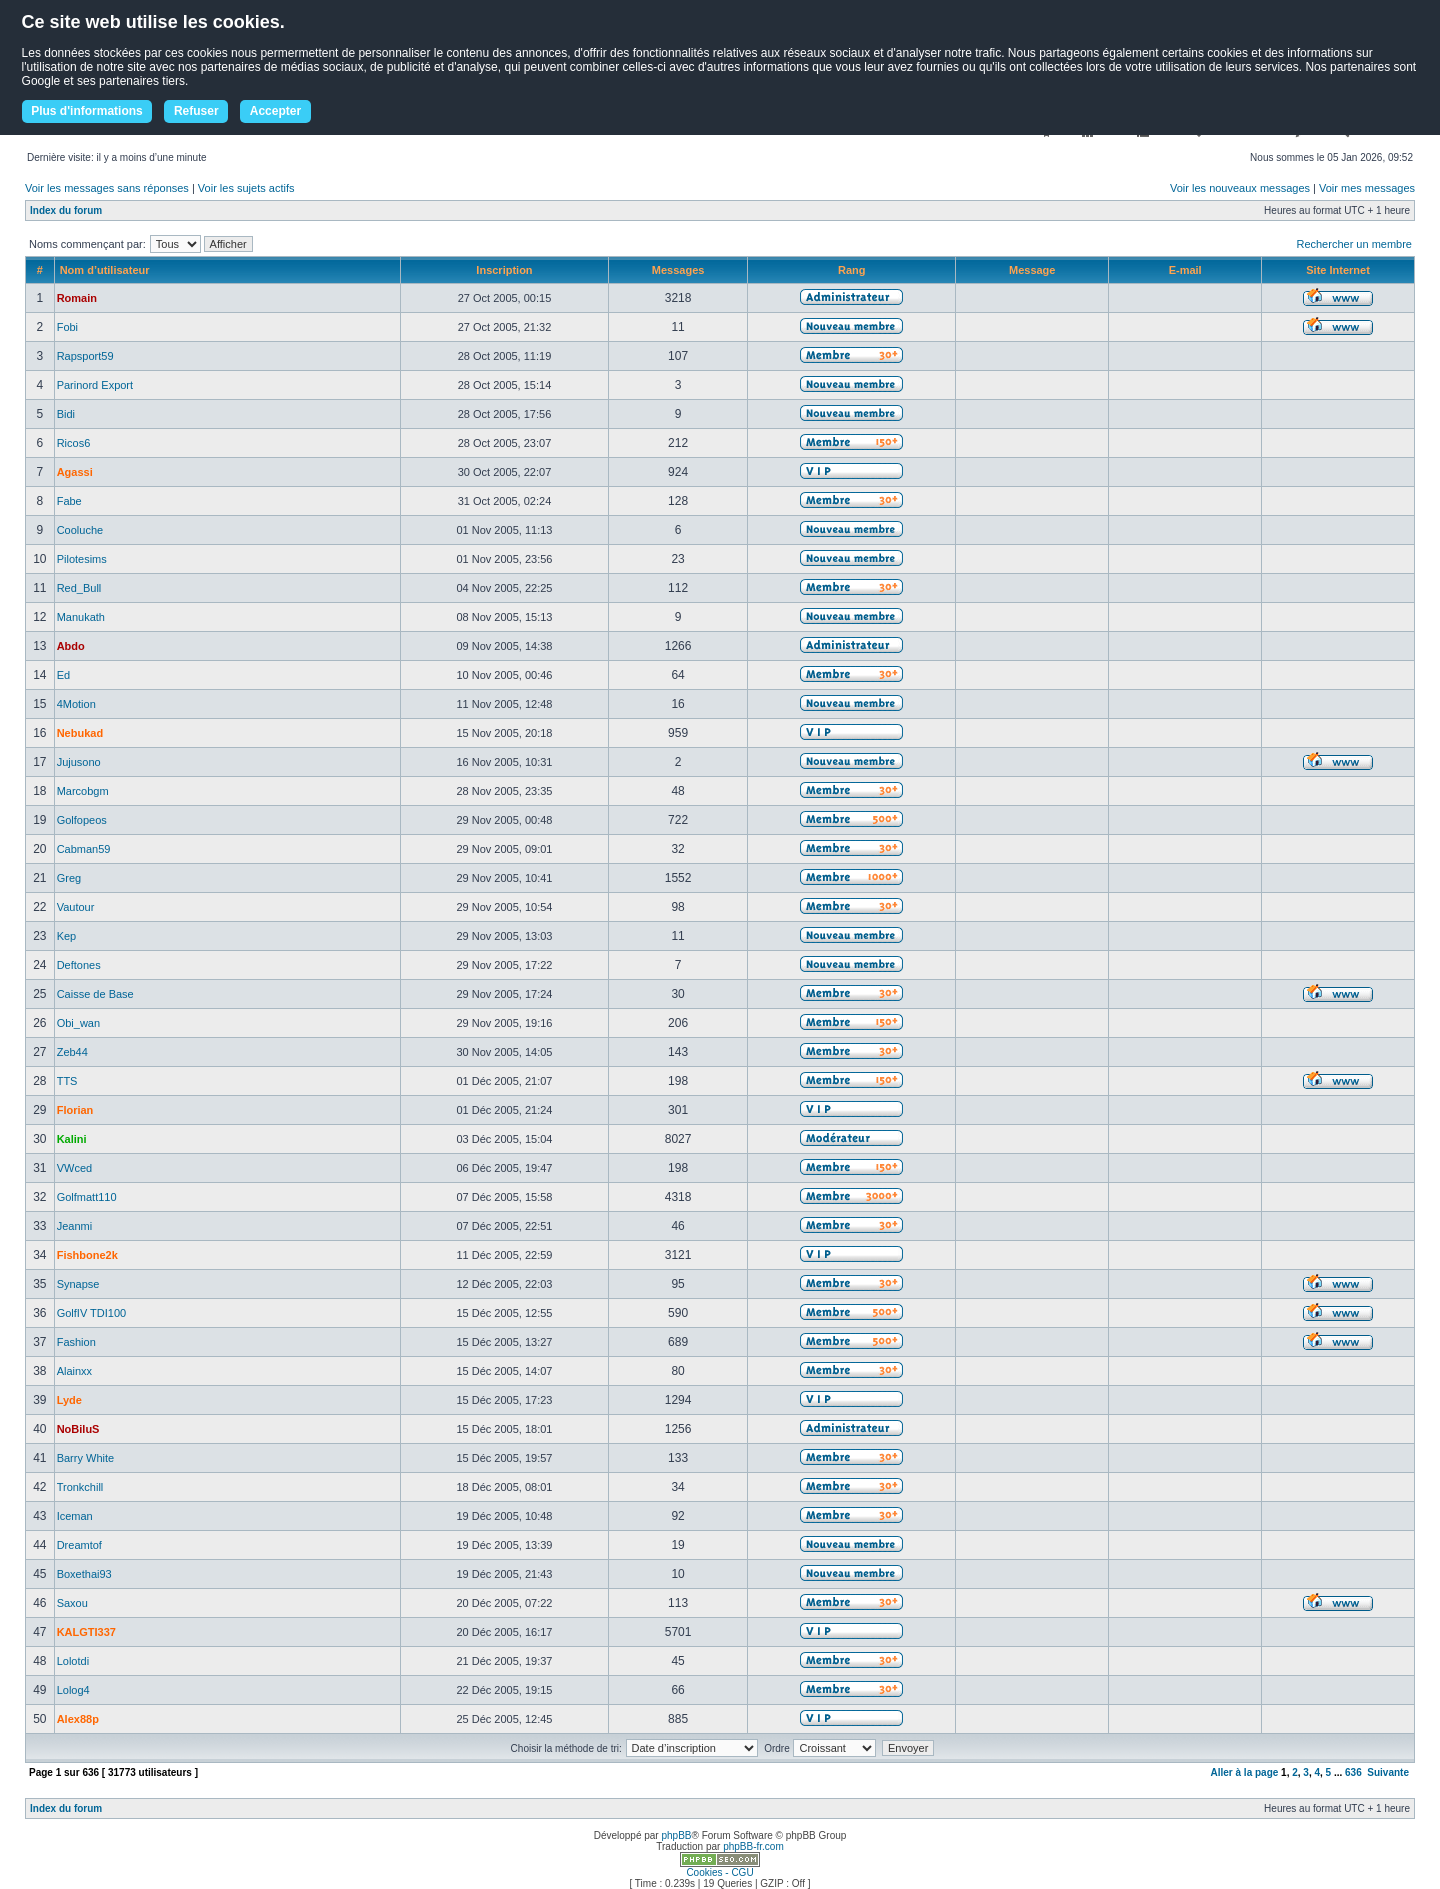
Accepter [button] (275, 111)
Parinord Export (95, 385)
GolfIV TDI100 (92, 1313)
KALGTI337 (86, 1632)
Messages (678, 270)
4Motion (76, 704)
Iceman (75, 1516)
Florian (75, 1110)
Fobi (67, 327)
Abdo (71, 646)
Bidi (66, 414)
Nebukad (80, 733)
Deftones (79, 965)
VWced (74, 1168)
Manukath (81, 617)
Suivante (1388, 1772)
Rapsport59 (85, 356)
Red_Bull (79, 588)
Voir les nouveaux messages (1240, 188)
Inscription (504, 270)
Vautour (76, 907)
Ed (63, 675)
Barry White (85, 1458)
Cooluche (80, 530)
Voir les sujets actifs (246, 188)
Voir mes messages (1367, 188)
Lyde (69, 1400)
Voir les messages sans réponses (107, 188)
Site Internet (1338, 270)
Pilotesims (82, 559)
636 (1353, 1772)
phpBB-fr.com (753, 1846)
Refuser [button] (196, 111)
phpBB (676, 1835)
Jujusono (79, 762)
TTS (67, 1081)
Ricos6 (74, 443)
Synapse (78, 1284)
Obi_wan (78, 1023)
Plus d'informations (87, 111)
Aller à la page (1245, 1772)
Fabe (69, 501)
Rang (852, 270)
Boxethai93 (84, 1574)
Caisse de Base (95, 994)
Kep (67, 936)
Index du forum (66, 210)
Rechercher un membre (1354, 244)
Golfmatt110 (87, 1197)
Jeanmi (74, 1226)
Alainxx (74, 1371)
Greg (69, 878)
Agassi (75, 472)
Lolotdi (73, 1661)
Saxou (72, 1603)
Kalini (72, 1139)
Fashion (76, 1342)
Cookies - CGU (719, 1872)
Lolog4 (73, 1690)
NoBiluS (78, 1429)
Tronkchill (80, 1487)
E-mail (1185, 270)
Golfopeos (82, 820)
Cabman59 (84, 849)
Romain (77, 298)
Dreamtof (79, 1545)
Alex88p (78, 1719)
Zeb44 (72, 1052)
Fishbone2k (87, 1255)
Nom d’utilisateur (105, 270)
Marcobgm (83, 791)
